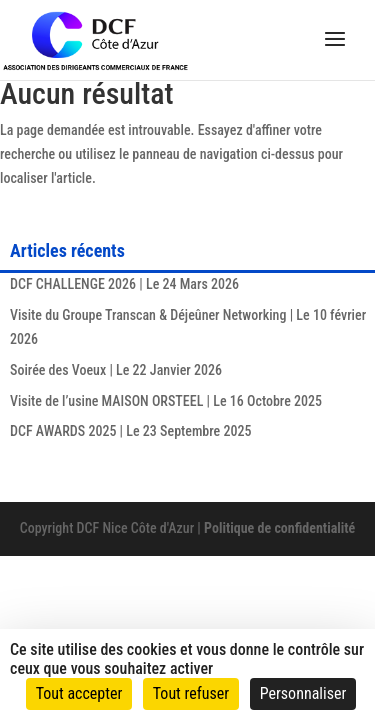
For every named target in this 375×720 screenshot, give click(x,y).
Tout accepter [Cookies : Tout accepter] (79, 693)
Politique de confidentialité (279, 528)
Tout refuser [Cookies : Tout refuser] (191, 693)
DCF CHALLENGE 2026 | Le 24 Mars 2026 (124, 284)
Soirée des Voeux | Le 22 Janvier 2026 (116, 370)
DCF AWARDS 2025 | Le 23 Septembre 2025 (130, 431)
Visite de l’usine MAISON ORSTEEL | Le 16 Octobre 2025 (166, 401)
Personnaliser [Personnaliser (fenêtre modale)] (303, 693)
